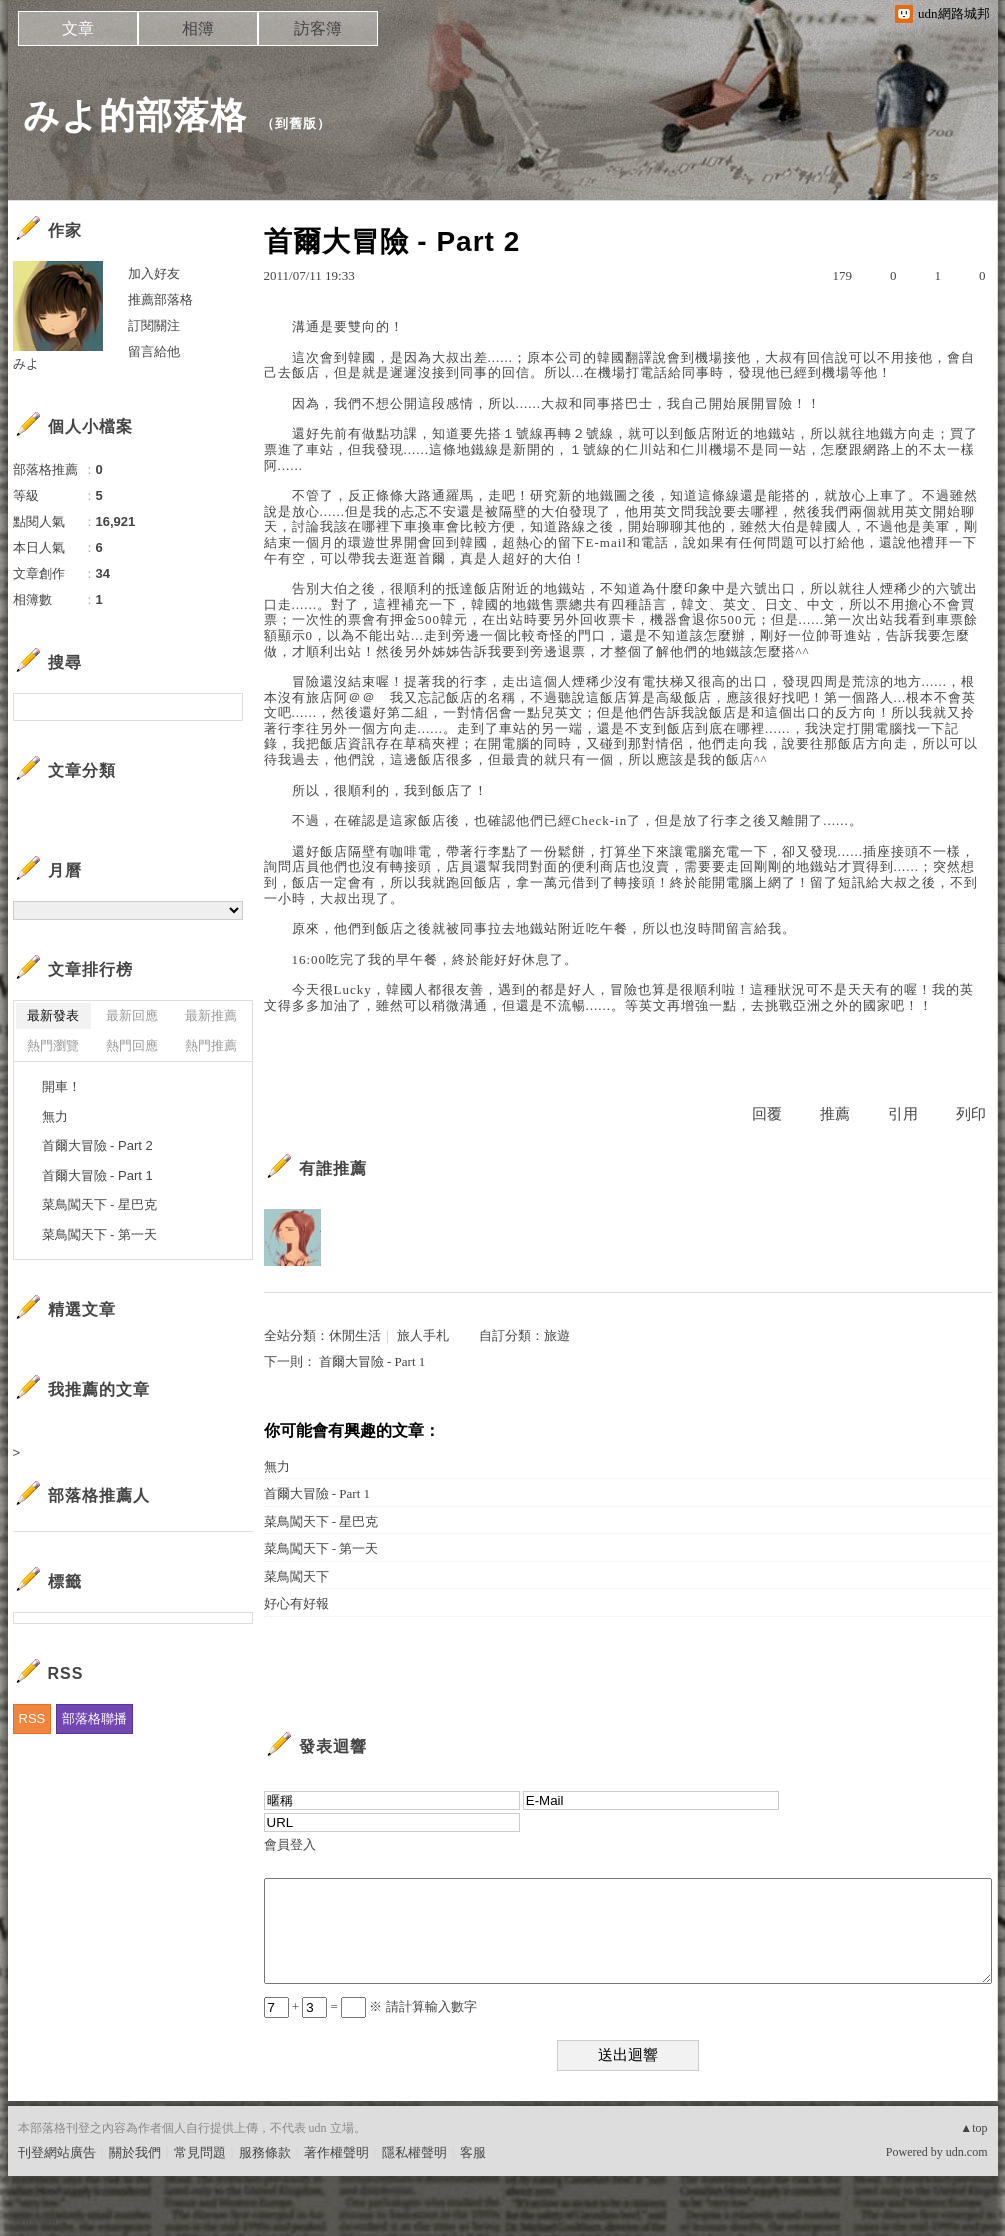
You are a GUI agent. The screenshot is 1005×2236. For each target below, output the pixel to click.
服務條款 (265, 2152)
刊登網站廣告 (57, 2152)
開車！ (61, 1086)
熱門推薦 (211, 1045)
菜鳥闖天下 (296, 1576)
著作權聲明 (336, 2152)
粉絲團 (37, 2220)
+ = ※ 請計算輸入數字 (370, 2006)
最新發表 (53, 1015)
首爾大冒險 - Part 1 (372, 1361)
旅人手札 (423, 1335)
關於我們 (135, 2152)
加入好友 (154, 273)
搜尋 (225, 707)
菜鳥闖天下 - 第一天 (321, 1548)
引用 (903, 1114)
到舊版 (296, 123)
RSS (32, 1718)
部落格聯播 (94, 1718)
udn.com (967, 2152)
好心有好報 (296, 1603)
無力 (277, 1466)
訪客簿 (318, 28)
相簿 (198, 28)
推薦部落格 (160, 299)
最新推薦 (211, 1015)
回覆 (767, 1114)
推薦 (835, 1114)
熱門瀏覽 (53, 1045)
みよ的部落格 (135, 115)
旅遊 (557, 1335)
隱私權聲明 (414, 2152)
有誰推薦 (333, 1168)
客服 (473, 2152)
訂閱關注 (154, 325)
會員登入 (290, 1844)
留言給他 (154, 351)
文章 (78, 28)
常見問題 (200, 2152)
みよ (26, 363)
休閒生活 (355, 1335)
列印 (971, 1114)
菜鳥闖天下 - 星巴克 (321, 1521)
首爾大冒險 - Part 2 (97, 1145)
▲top (973, 2128)
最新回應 (132, 1015)
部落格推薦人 (99, 1495)
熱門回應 (132, 1045)
